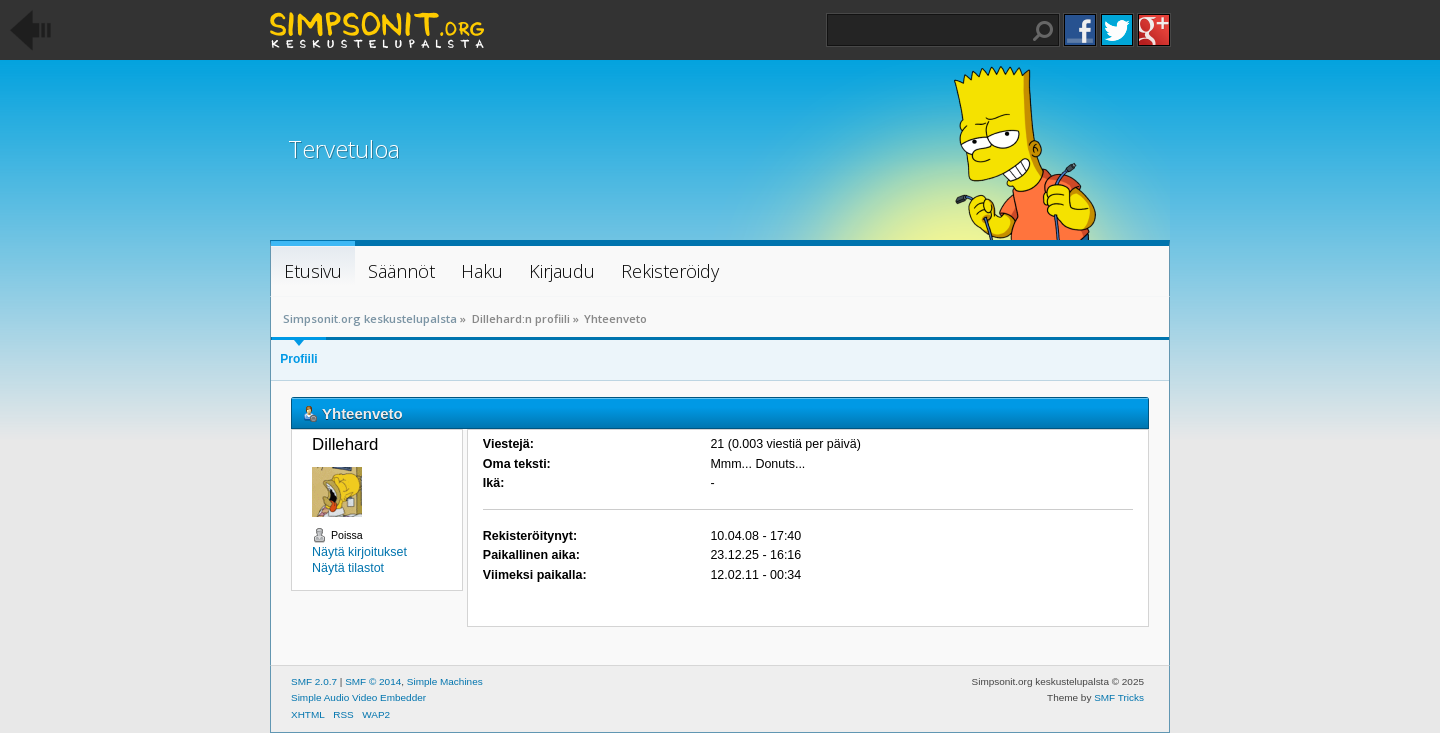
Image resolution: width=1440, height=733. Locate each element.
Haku (1043, 31)
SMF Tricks (1119, 697)
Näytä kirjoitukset (359, 552)
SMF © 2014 (373, 681)
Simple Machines (445, 681)
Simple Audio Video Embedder (358, 697)
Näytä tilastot (348, 568)
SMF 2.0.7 (314, 681)
